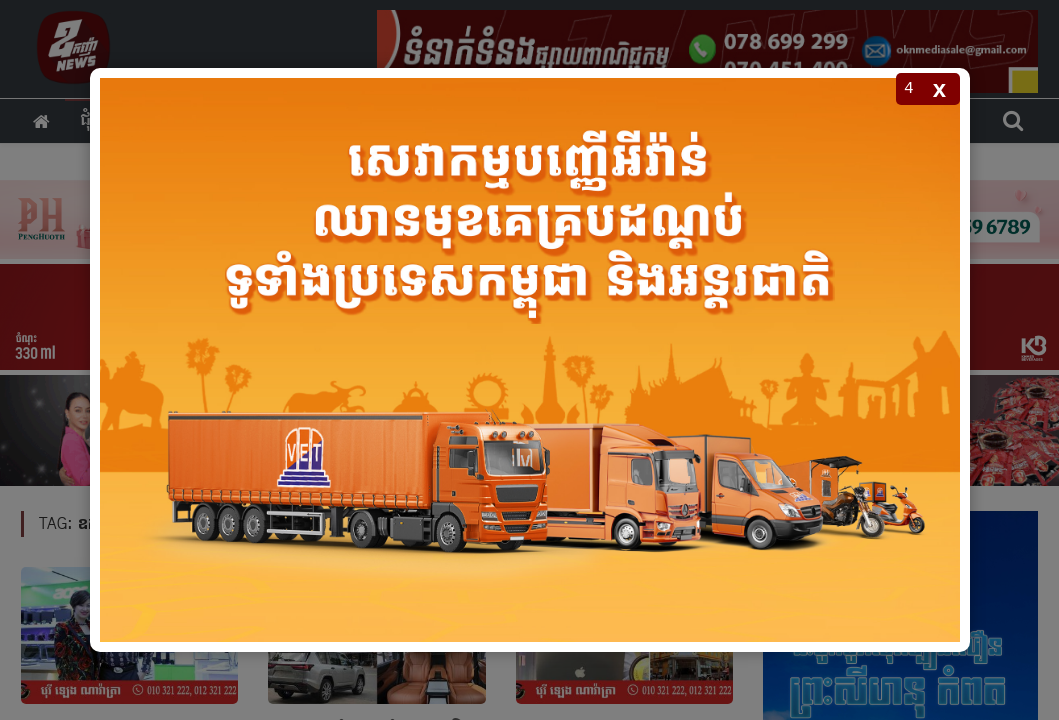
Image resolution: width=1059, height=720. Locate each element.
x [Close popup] (939, 88)
